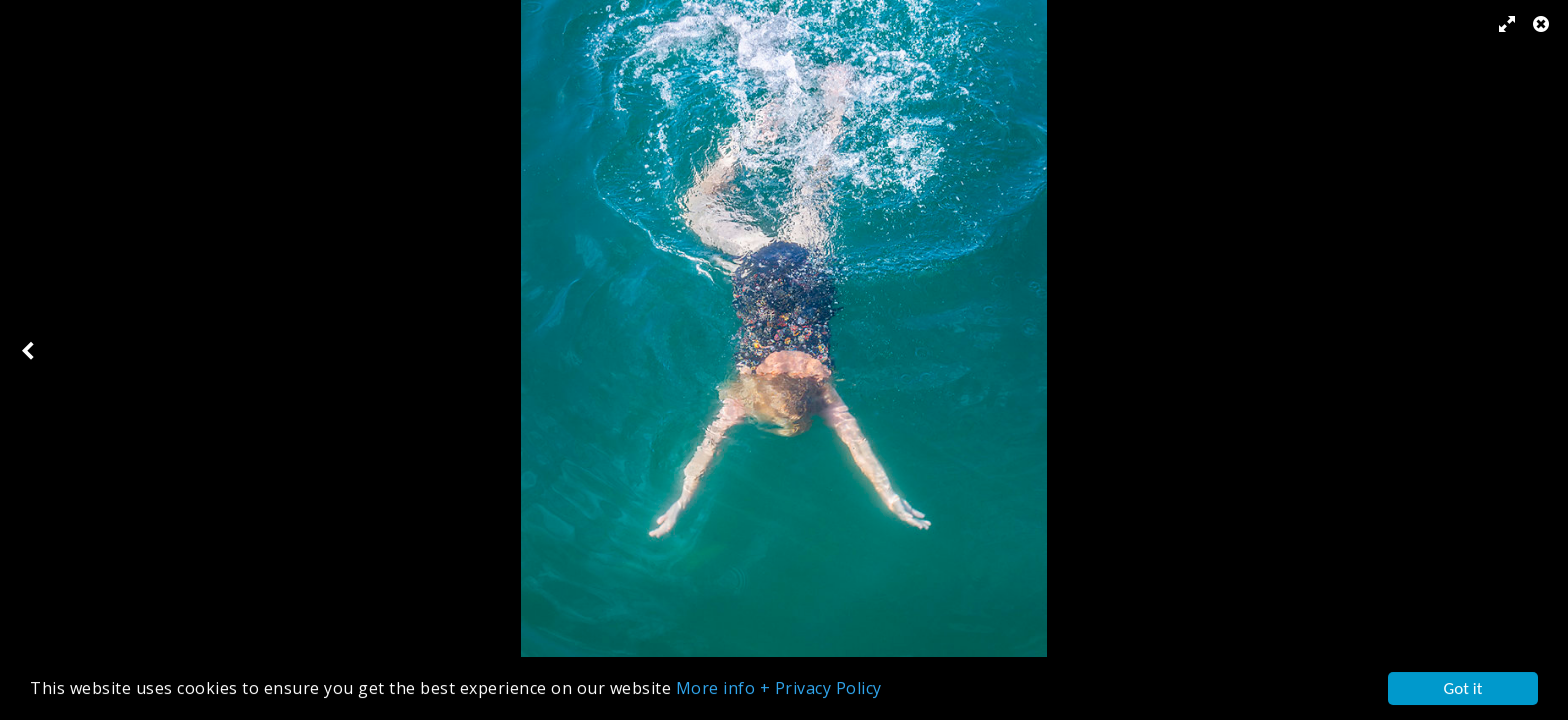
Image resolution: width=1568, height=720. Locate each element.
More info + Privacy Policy (779, 689)
